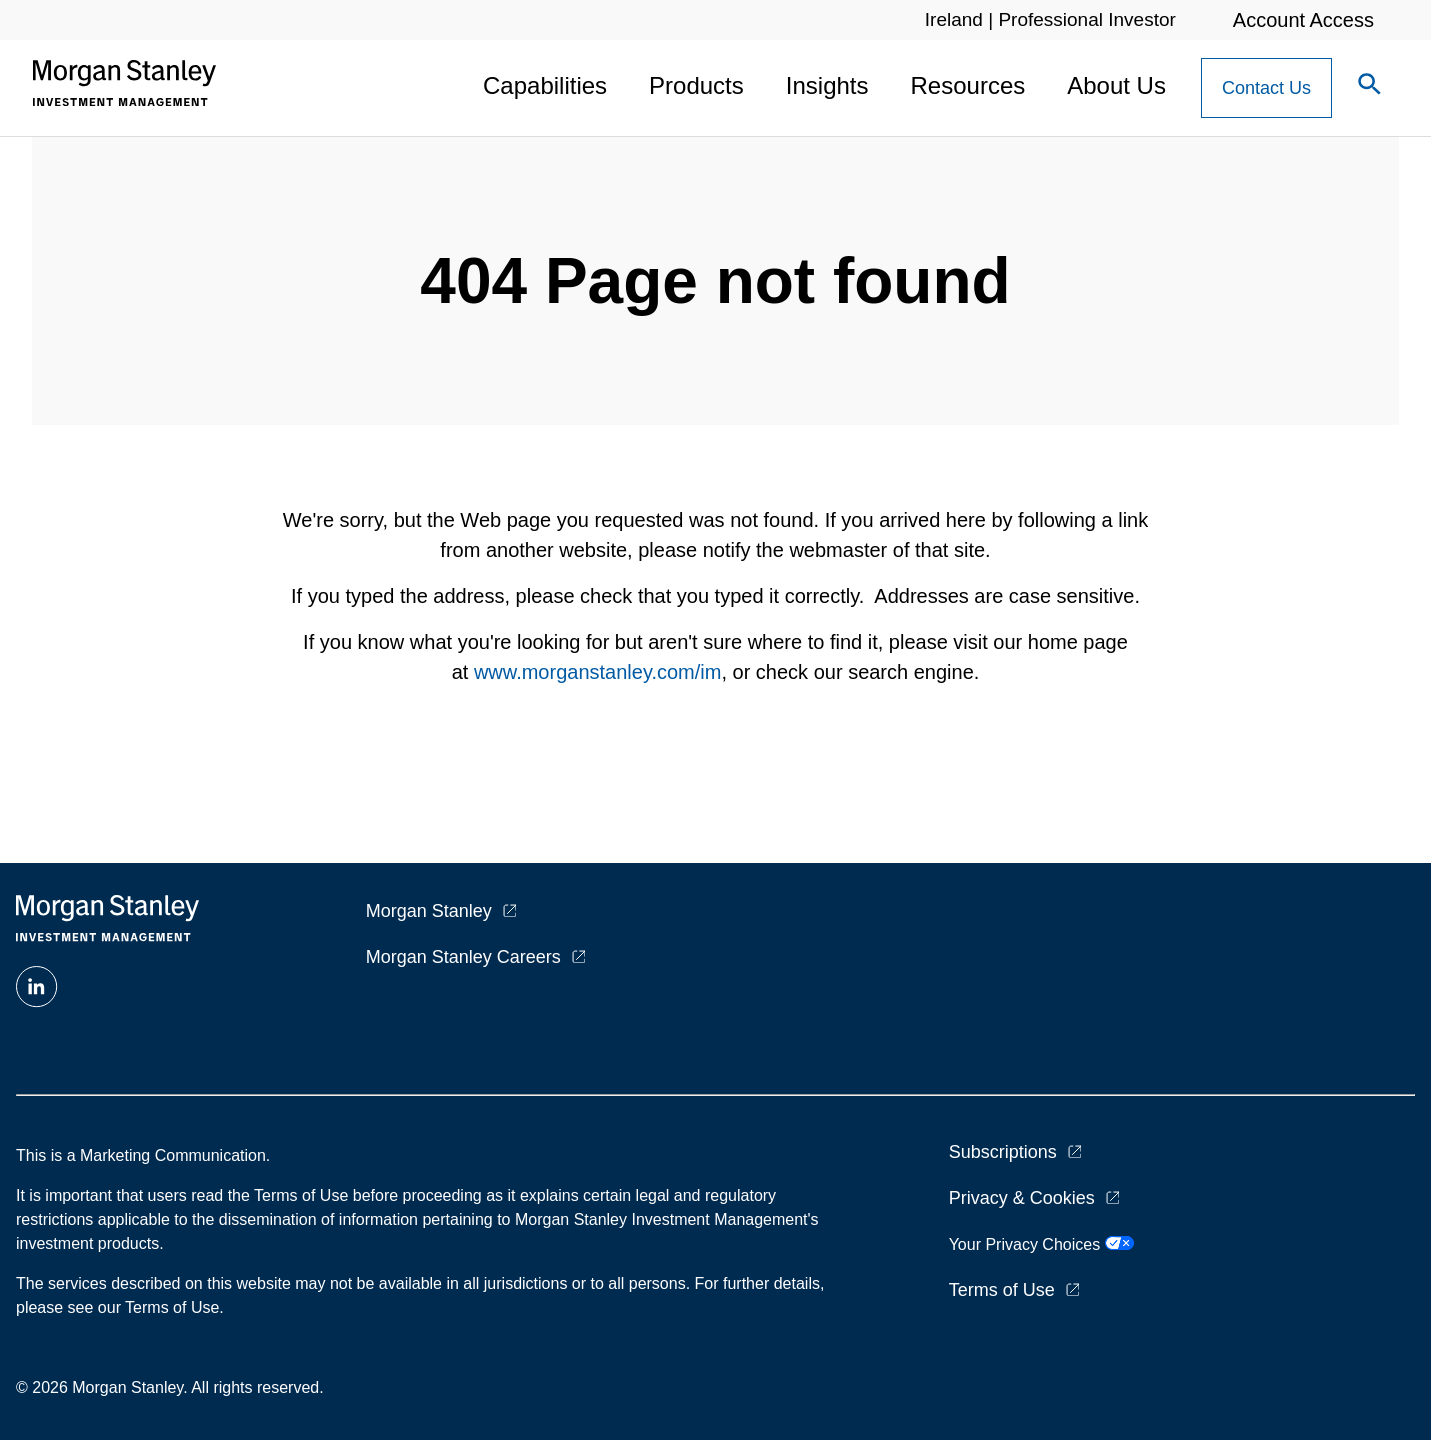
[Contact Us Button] (1266, 88)
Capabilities (545, 85)
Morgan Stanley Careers (463, 957)
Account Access (1303, 20)
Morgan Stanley (429, 911)
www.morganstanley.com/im (597, 672)
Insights (827, 85)
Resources (968, 85)
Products (696, 85)
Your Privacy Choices (1041, 1244)
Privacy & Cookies (1022, 1198)
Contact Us (1266, 88)
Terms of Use (1002, 1290)
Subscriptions (1003, 1152)
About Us (1116, 85)
